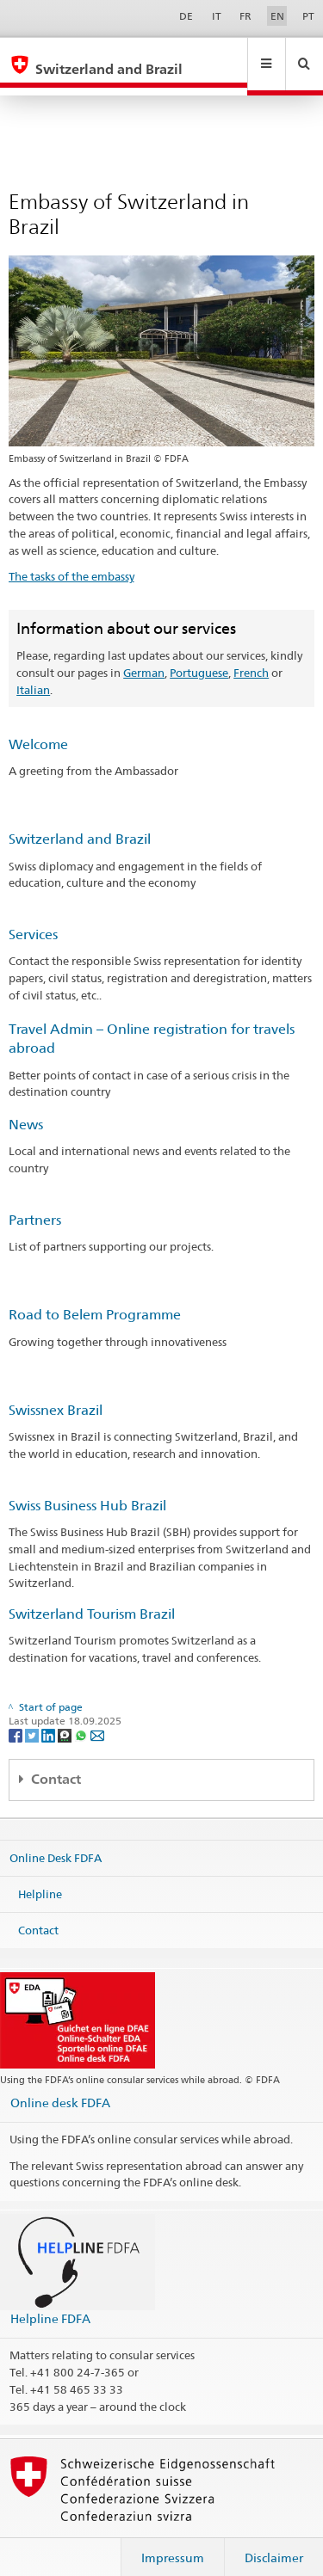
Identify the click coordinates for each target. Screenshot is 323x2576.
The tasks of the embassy (71, 560)
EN (277, 15)
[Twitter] (33, 1718)
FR (245, 15)
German (144, 656)
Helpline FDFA (50, 2302)
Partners (35, 1204)
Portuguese (199, 656)
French (251, 656)
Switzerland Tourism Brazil (92, 1597)
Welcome (38, 728)
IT (216, 15)
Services (33, 918)
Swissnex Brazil (55, 1394)
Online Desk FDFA (55, 1841)
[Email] (97, 1718)
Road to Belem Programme (95, 1298)
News (26, 1108)
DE (186, 15)
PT (308, 15)
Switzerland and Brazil (80, 823)
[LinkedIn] (49, 1718)
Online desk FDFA (60, 2086)
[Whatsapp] (82, 1718)
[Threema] (66, 1718)
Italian (33, 673)
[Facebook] (17, 1718)
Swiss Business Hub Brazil (87, 1489)
